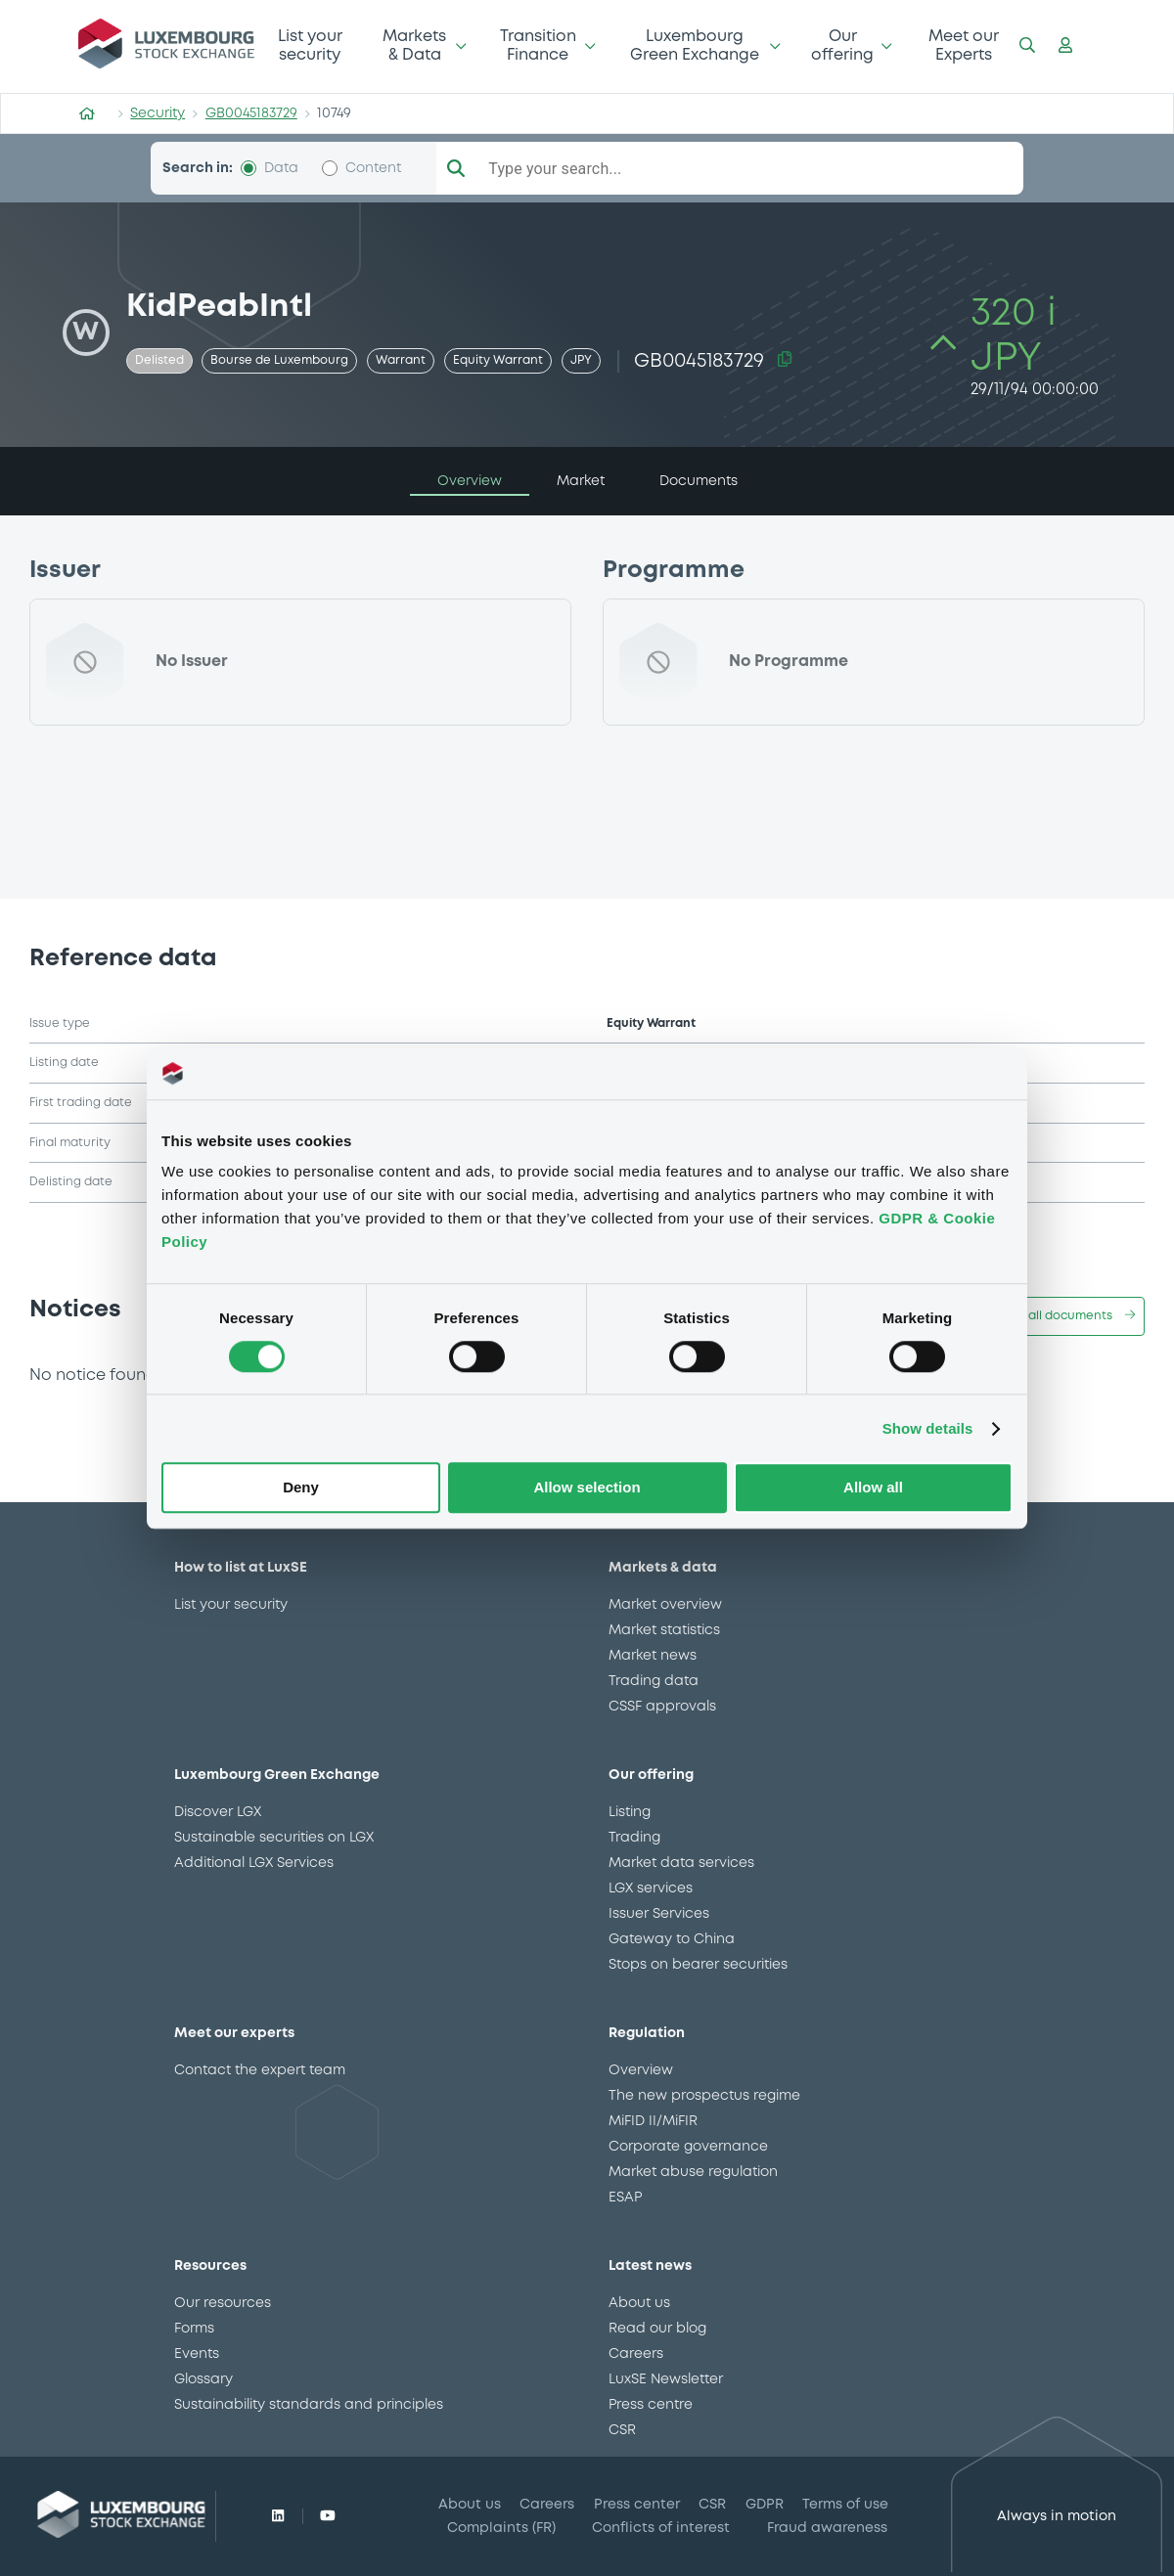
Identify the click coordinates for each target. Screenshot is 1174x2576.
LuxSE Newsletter (666, 2379)
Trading (634, 1837)
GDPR (764, 2504)
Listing (630, 1812)
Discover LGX (217, 1812)
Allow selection (586, 1488)
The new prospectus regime (704, 2096)
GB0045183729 (251, 113)
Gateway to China (672, 1939)
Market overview (665, 1605)
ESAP (625, 2197)
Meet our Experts (963, 45)
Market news (653, 1656)
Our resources (222, 2303)
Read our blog (657, 2328)
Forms (194, 2328)
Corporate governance (688, 2147)
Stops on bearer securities (698, 1965)
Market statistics (664, 1630)
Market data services (681, 1863)
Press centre (651, 2405)
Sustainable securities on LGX (274, 1837)
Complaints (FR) (501, 2528)
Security (157, 113)
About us (639, 2303)
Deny (301, 1488)
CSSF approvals (662, 1706)
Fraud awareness (827, 2528)
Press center (637, 2504)
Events (196, 2354)
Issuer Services (659, 1914)
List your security (310, 45)
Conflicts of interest (661, 2528)
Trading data (654, 1681)
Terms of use (845, 2504)
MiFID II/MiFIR (653, 2121)
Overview (641, 2070)
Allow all (873, 1488)
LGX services (651, 1888)
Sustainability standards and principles (308, 2405)
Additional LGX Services (254, 1863)
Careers (636, 2354)
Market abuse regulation (693, 2172)
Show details (927, 1428)
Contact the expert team (259, 2070)
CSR (622, 2430)
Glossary (203, 2379)
